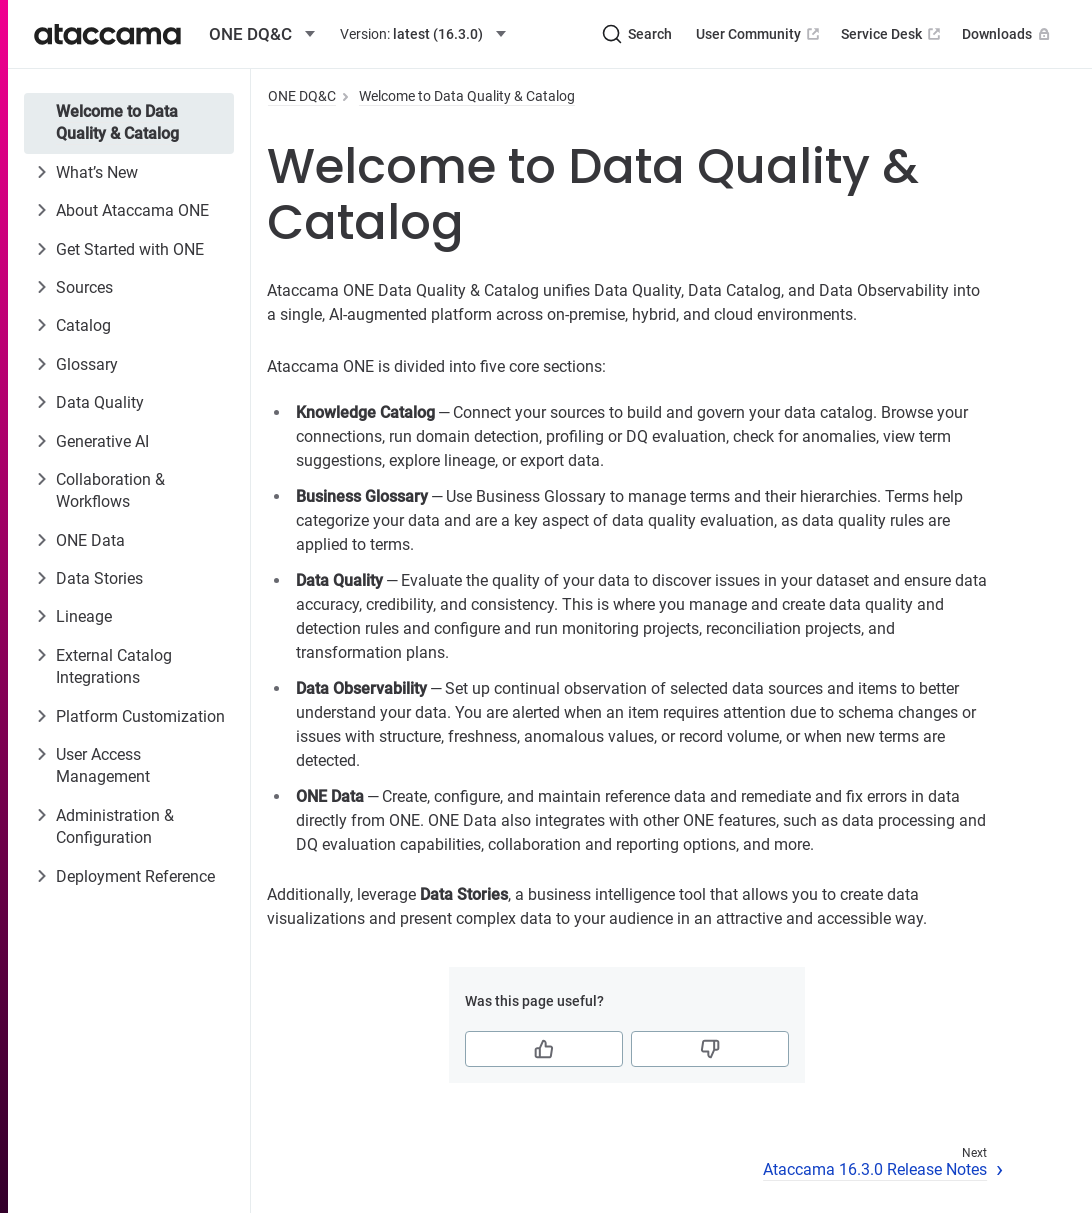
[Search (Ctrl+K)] (637, 34)
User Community (759, 34)
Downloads (1008, 34)
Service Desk (892, 34)
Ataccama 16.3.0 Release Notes (875, 1169)
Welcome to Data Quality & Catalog (117, 122)
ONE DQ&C (302, 96)
